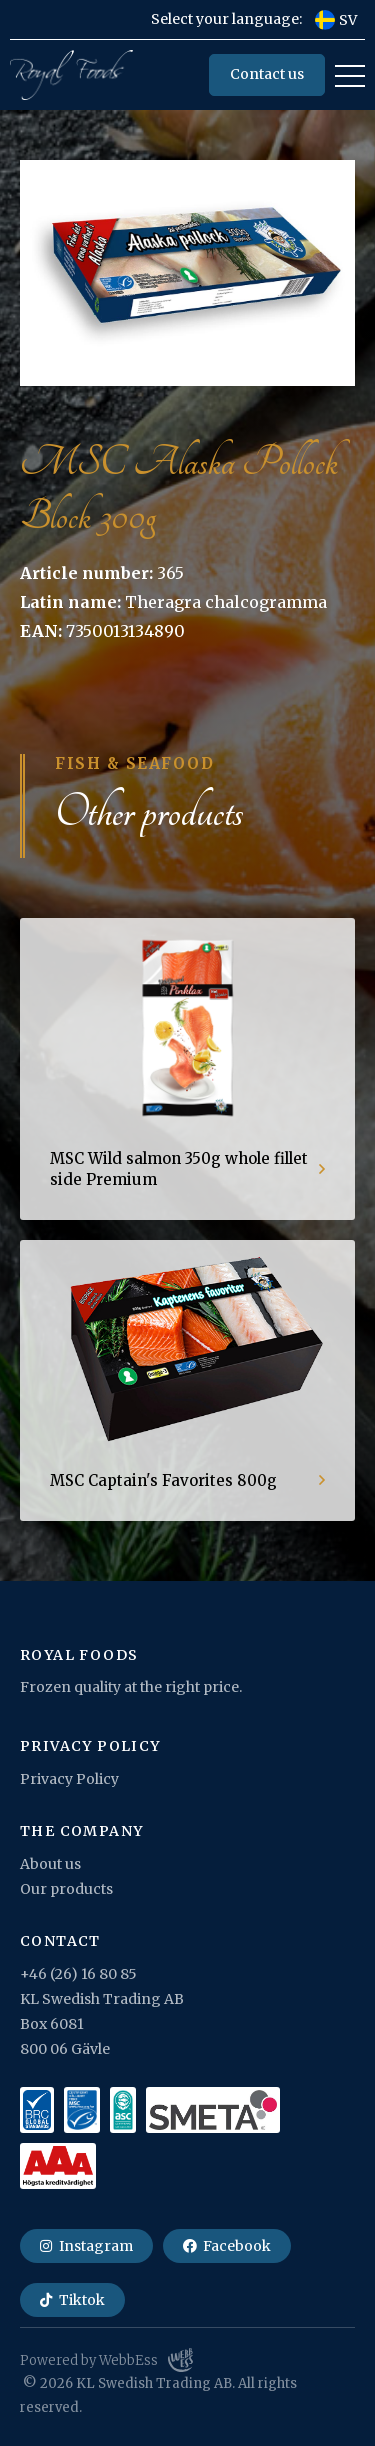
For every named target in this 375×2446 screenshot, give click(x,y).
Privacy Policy (69, 1779)
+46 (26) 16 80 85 (78, 1974)
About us (50, 1864)
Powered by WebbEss (106, 2360)
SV (336, 20)
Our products (66, 1889)
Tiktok (72, 2300)
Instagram (86, 2246)
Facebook (227, 2246)
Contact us (267, 74)
